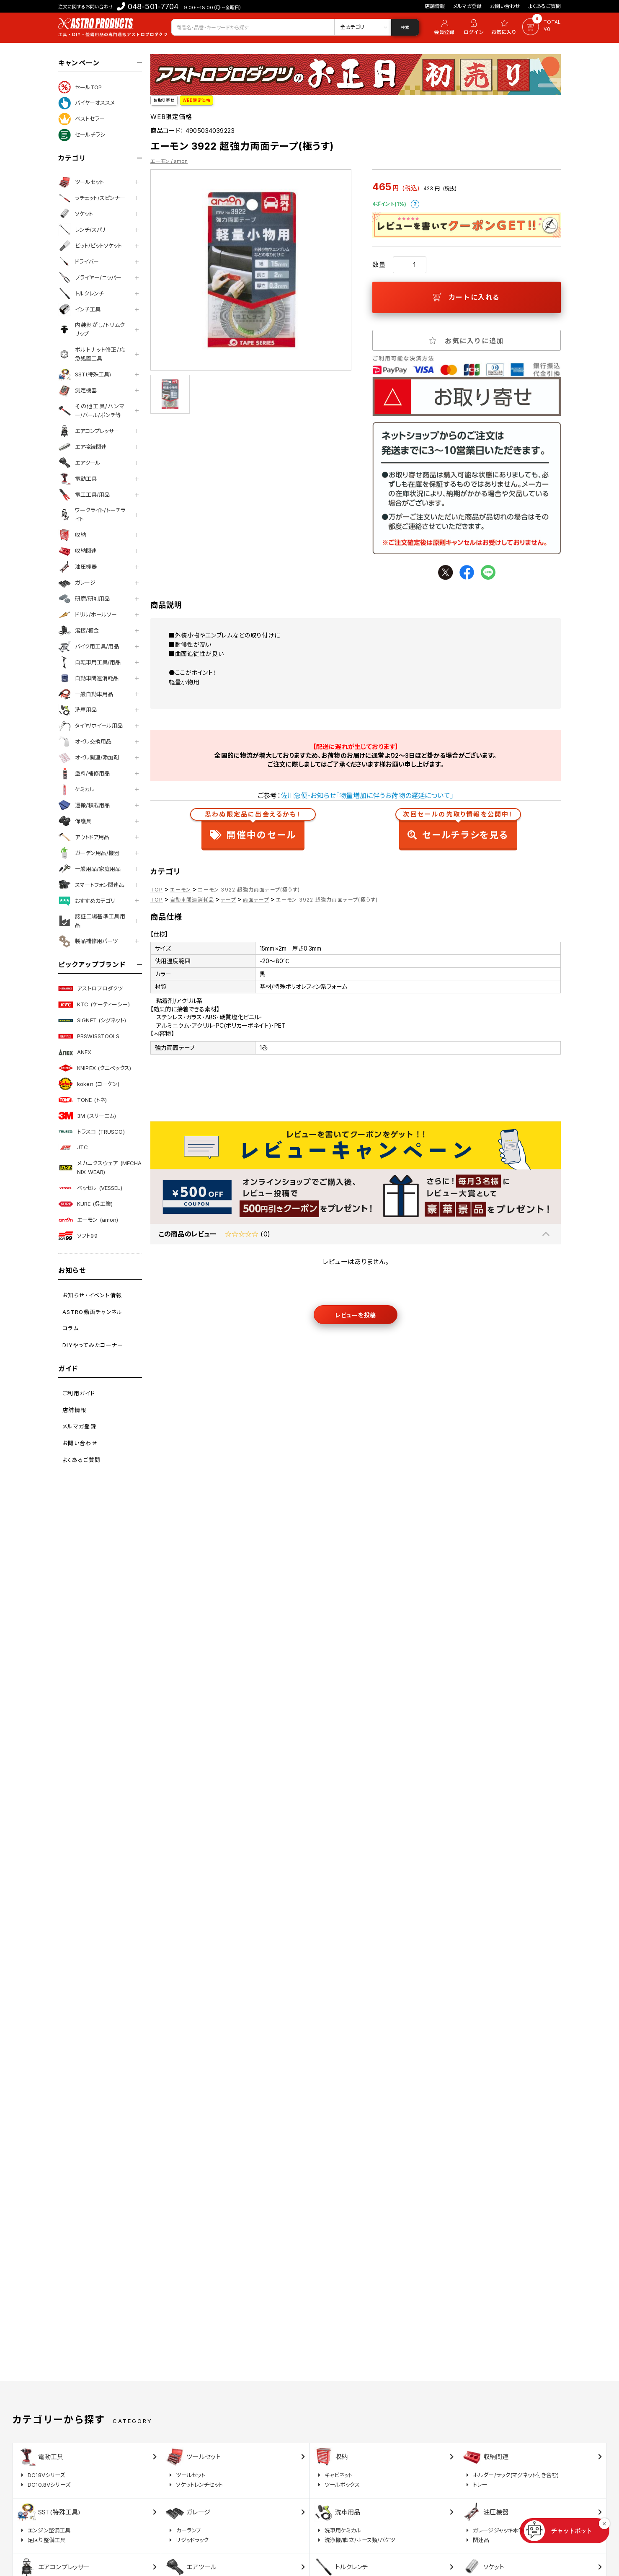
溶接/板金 (78, 630)
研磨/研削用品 (84, 598)
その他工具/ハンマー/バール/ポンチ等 (91, 410)
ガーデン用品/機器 (88, 853)
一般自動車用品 (85, 694)
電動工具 (77, 478)
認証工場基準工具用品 (91, 920)
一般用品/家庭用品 (89, 869)
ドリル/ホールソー (87, 614)
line (488, 572)
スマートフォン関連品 (91, 885)
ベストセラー (81, 119)
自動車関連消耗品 (88, 678)
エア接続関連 (82, 447)
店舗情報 (435, 6)
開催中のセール (253, 826)
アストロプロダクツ (90, 988)
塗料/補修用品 (84, 773)
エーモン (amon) (88, 1219)
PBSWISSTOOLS (89, 1036)
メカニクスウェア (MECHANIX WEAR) (100, 1167)
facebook (466, 572)
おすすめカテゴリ (86, 900)
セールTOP (80, 87)
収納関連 (77, 551)
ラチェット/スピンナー (91, 198)
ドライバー (78, 261)
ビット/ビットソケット (90, 245)
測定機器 (77, 390)
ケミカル (76, 789)
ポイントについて (415, 204)
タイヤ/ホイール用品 (90, 726)
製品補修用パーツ (88, 941)
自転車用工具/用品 (89, 662)
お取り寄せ (164, 100)
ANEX (75, 1052)
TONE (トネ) (82, 1100)
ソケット (75, 213)
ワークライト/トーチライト (91, 514)
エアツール (79, 462)
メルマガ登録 (467, 6)
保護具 (74, 821)
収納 (72, 535)
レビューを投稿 (355, 1315)
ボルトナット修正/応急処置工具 (91, 354)
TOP (156, 889)
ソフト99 (78, 1235)
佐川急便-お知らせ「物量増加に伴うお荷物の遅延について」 (367, 795)
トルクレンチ (81, 293)
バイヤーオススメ (86, 103)
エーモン (180, 889)
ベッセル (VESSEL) (90, 1188)
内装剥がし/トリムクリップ (91, 329)
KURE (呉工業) (85, 1204)
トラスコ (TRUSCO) (91, 1131)
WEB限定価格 (197, 100)
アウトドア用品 (83, 837)
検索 (405, 27)
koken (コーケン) (89, 1084)
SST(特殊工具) (84, 374)
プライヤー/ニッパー (89, 277)
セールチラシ (81, 135)
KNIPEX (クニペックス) (94, 1068)
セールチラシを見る (458, 826)
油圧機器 (77, 567)
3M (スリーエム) (87, 1115)
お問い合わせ (505, 6)
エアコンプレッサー (88, 431)
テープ (228, 900)
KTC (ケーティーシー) (94, 1004)
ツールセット (81, 182)
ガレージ (76, 583)
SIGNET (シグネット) (92, 1020)
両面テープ (256, 900)
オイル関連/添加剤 (88, 758)
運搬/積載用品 (84, 805)
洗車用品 (77, 710)
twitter (445, 572)
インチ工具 (79, 309)
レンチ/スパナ (82, 229)
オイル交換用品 (84, 742)
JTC (73, 1147)
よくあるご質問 (545, 6)
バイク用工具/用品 (88, 646)
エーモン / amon (169, 161)
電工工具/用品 (84, 494)
